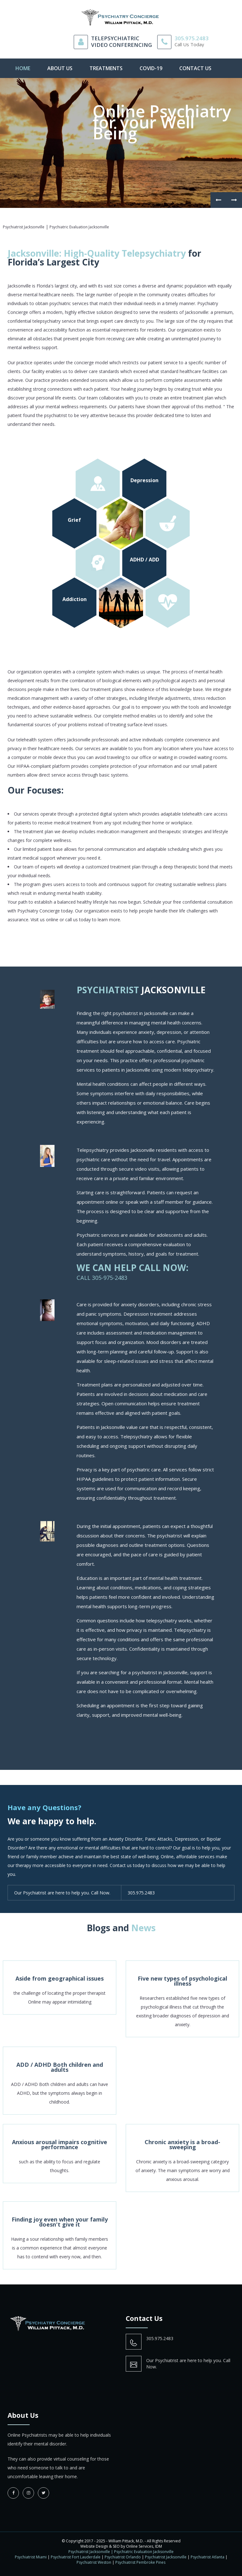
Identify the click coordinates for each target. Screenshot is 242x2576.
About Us (59, 68)
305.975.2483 (192, 38)
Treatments (106, 68)
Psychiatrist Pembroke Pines (140, 2562)
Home (22, 68)
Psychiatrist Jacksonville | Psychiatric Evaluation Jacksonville (121, 2551)
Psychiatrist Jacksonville (166, 2557)
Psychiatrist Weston (94, 2562)
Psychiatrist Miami (31, 2557)
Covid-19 (151, 68)
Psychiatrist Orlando (123, 2557)
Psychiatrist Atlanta (207, 2557)
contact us (195, 68)
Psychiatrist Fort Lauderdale (76, 2557)
